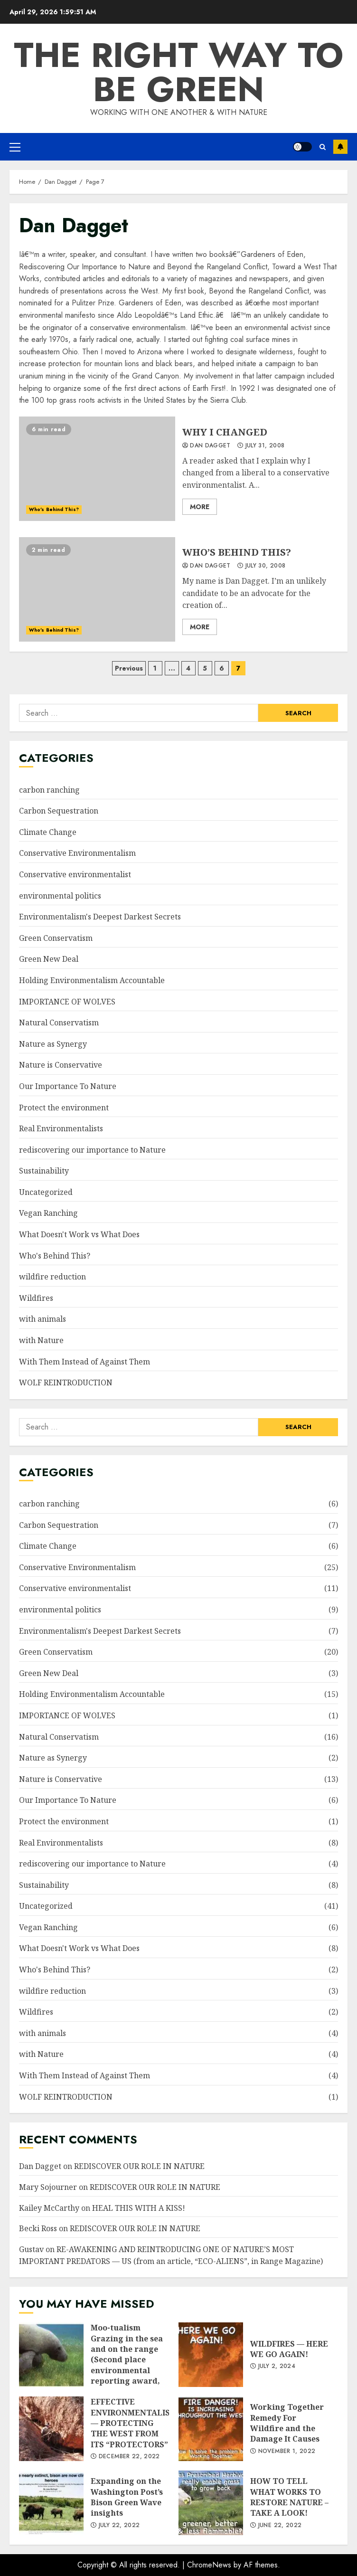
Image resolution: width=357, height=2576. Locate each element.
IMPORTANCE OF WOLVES (67, 1001)
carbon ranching (49, 790)
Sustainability (44, 1170)
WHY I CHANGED (97, 469)
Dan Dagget (206, 446)
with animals (42, 1319)
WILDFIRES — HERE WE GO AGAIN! (210, 2354)
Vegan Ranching (48, 1213)
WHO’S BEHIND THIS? (97, 589)
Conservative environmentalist (75, 874)
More (199, 506)
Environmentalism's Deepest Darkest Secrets (100, 916)
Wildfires (36, 1298)
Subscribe (340, 147)
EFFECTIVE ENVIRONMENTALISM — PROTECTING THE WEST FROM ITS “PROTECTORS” (51, 2428)
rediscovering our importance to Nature (92, 1150)
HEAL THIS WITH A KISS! (138, 2208)
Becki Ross (38, 2228)
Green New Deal (48, 959)
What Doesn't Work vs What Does (79, 1234)
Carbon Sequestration (58, 810)
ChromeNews (209, 2564)
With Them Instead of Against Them (84, 1361)
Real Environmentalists (61, 1128)
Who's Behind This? (54, 509)
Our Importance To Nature (67, 1086)
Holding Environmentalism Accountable (92, 980)
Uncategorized (46, 1192)
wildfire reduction (52, 1276)
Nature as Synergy (53, 1044)
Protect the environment (64, 1107)
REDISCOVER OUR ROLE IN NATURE (139, 2166)
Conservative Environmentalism (77, 853)
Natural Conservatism (59, 1022)
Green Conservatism (56, 938)
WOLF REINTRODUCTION (66, 1382)
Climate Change (47, 832)
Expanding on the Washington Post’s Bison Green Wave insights (51, 2503)
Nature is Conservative (60, 1065)
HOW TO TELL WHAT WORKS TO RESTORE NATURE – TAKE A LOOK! (210, 2503)
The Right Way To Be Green (178, 72)
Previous (129, 668)
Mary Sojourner (48, 2187)
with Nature (41, 1340)
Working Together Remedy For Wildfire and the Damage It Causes (210, 2428)
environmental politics (60, 895)
